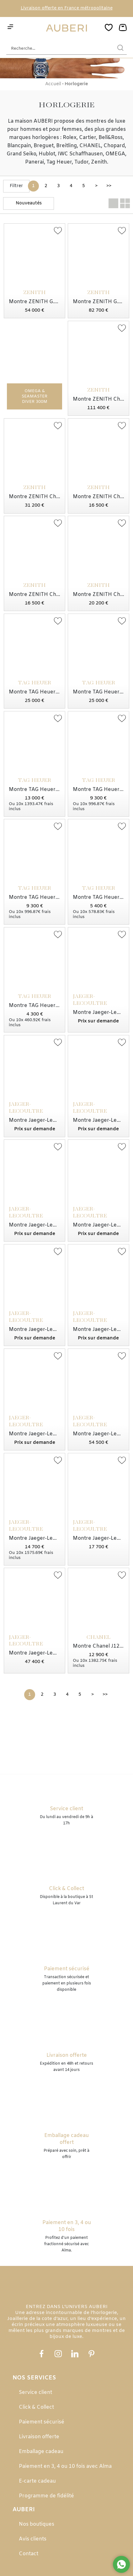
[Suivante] (96, 186)
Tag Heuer (59, 162)
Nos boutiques (36, 2524)
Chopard (114, 145)
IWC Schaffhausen (80, 154)
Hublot (47, 154)
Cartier (87, 137)
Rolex (70, 137)
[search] (120, 49)
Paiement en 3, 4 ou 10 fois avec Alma (65, 2466)
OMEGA (115, 154)
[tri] (28, 203)
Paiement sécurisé (41, 2422)
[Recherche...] (57, 48)
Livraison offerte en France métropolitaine (67, 8)
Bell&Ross (110, 137)
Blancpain (19, 145)
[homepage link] (66, 28)
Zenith (99, 162)
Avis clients (32, 2539)
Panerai (34, 162)
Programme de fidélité (46, 2496)
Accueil (53, 84)
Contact (28, 2554)
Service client (35, 2392)
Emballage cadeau (41, 2451)
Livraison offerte (39, 2437)
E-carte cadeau (37, 2481)
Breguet (44, 145)
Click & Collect (36, 2407)
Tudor (81, 162)
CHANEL (90, 145)
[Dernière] (108, 186)
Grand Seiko (21, 154)
